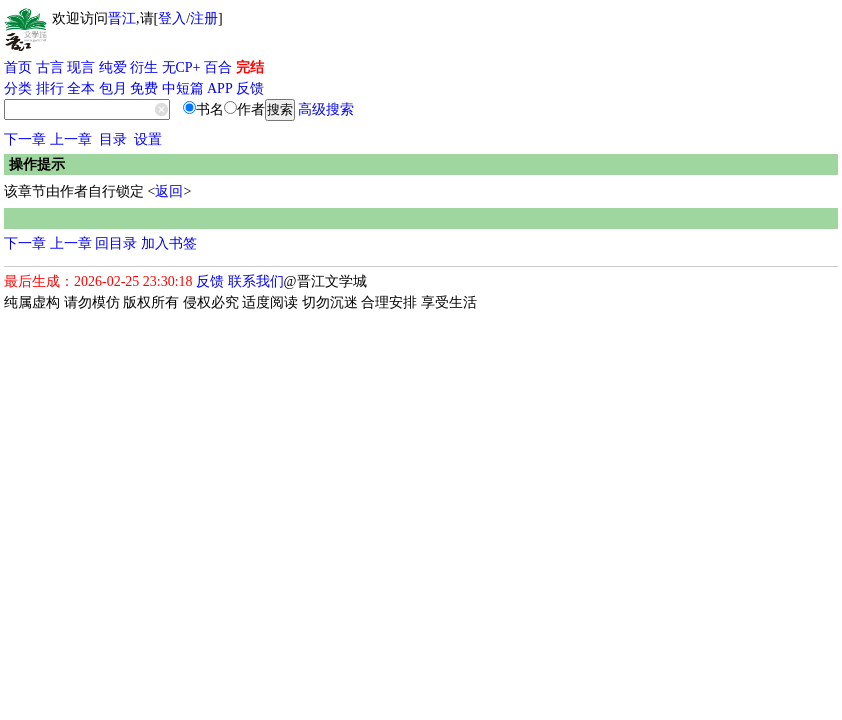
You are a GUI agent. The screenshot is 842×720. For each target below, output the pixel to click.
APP (220, 88)
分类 (18, 88)
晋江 (122, 18)
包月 (113, 88)
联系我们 (256, 281)
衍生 (144, 67)
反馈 (250, 88)
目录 (113, 139)
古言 (50, 67)
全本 (81, 88)
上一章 (71, 139)
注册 (204, 18)
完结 (250, 67)
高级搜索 (326, 109)
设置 (148, 139)
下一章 (25, 139)
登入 (172, 18)
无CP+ (181, 67)
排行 (50, 88)
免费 (144, 88)
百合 (218, 67)
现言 (81, 67)
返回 (169, 191)
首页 (18, 67)
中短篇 (183, 88)
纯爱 (113, 67)
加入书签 (169, 243)
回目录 (116, 243)
